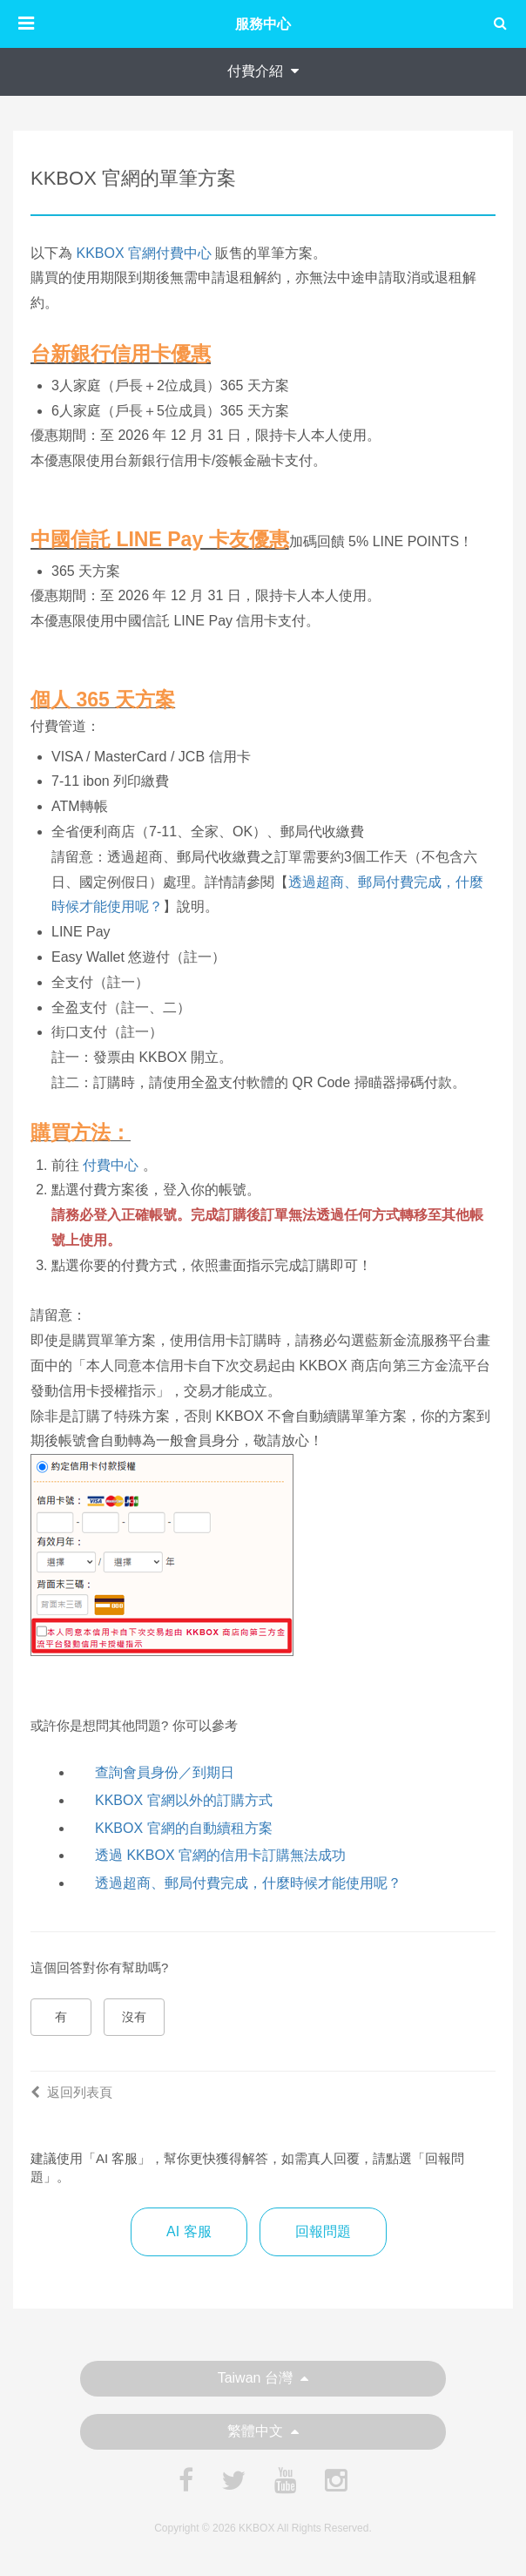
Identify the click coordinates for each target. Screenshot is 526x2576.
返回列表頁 (71, 2092)
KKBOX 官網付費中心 (144, 253)
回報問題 (323, 2231)
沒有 (134, 2017)
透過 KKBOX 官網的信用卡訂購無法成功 (220, 1855)
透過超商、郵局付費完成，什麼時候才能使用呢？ (248, 1883)
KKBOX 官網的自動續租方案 (184, 1828)
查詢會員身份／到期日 (164, 1772)
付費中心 (110, 1165)
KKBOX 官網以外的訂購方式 (184, 1800)
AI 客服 (189, 2231)
